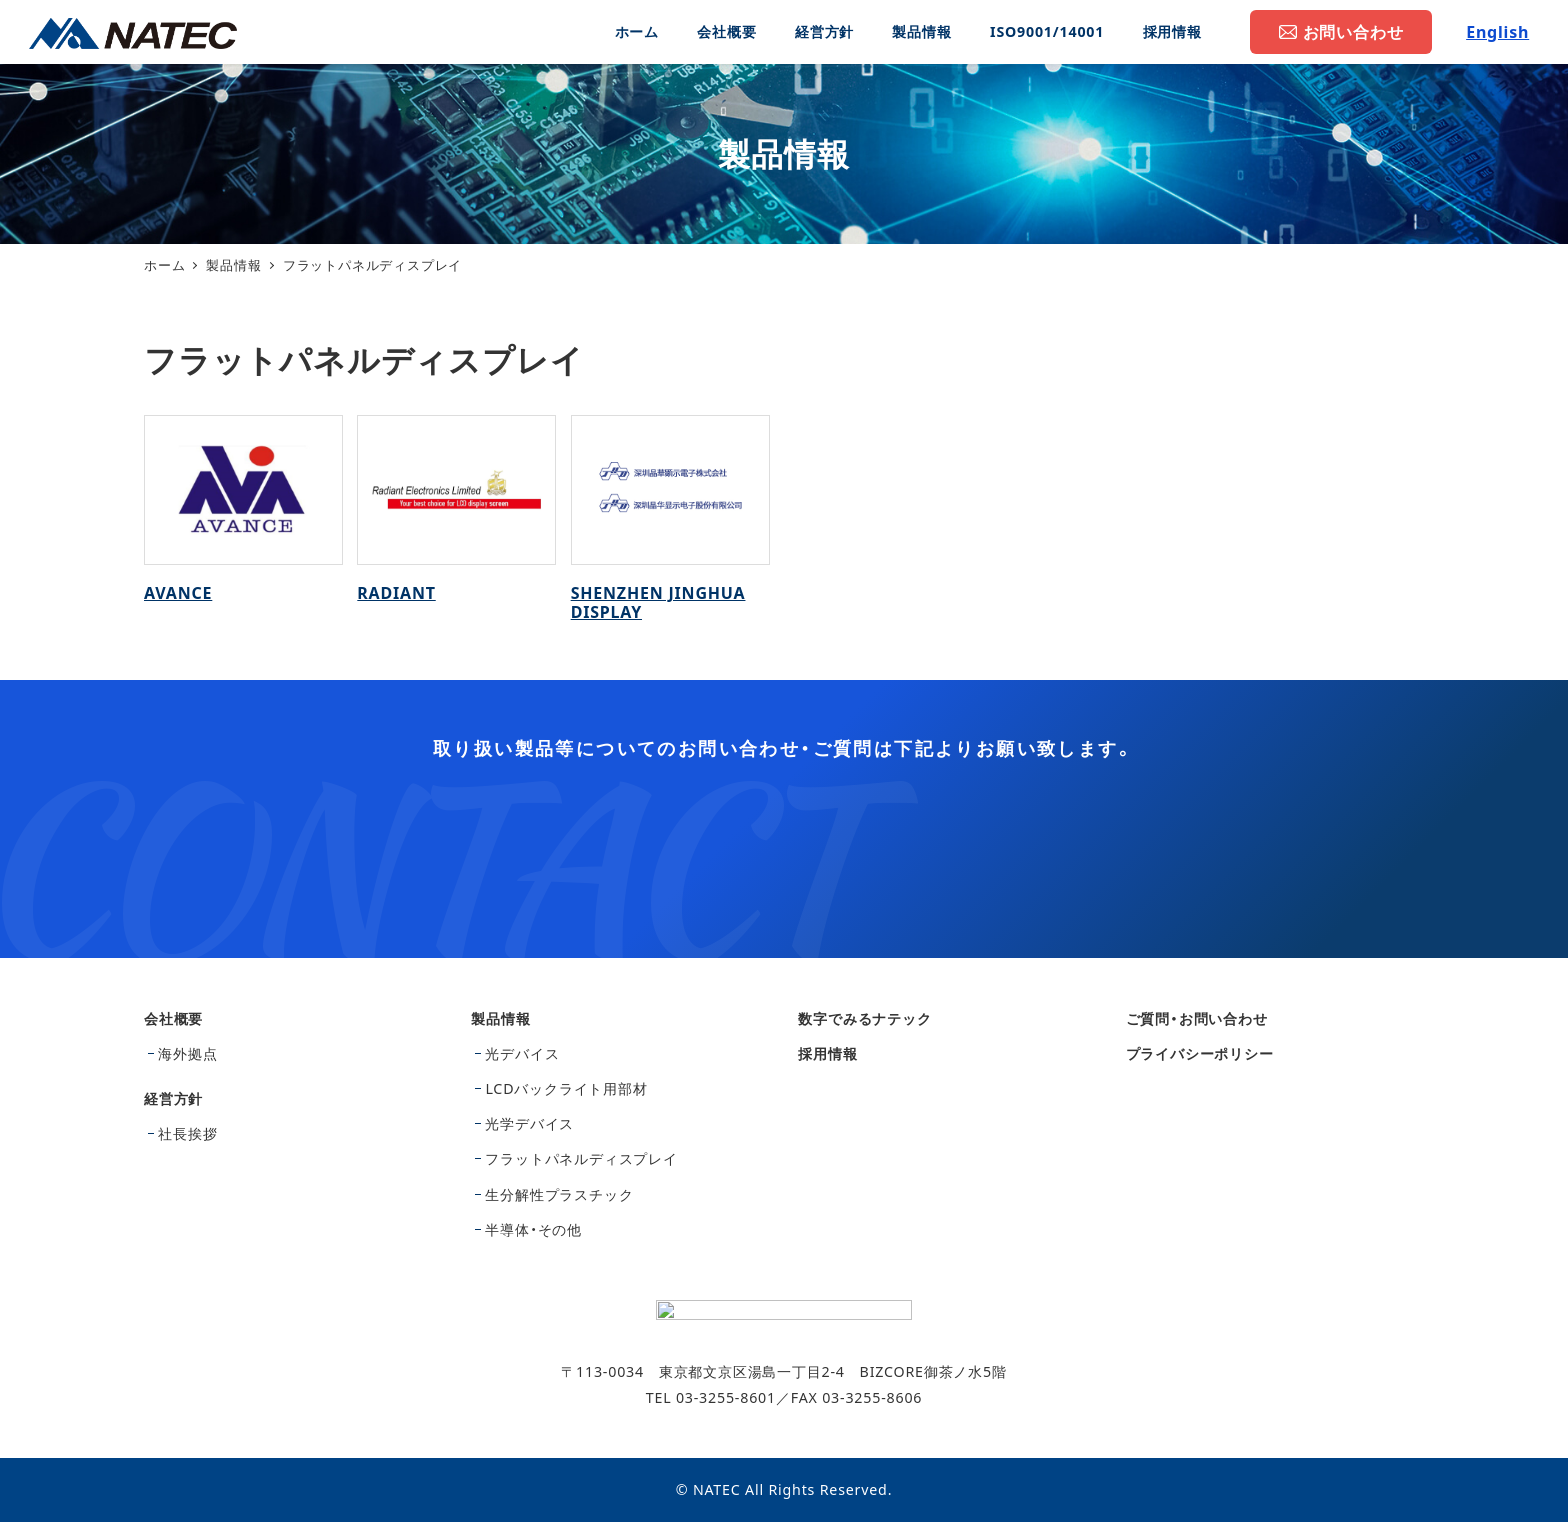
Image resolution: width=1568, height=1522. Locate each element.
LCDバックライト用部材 (566, 1088)
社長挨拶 (187, 1133)
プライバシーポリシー (1200, 1053)
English (1497, 32)
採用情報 (827, 1053)
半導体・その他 (533, 1229)
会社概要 (173, 1018)
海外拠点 (187, 1053)
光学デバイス (529, 1123)
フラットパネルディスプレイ (581, 1158)
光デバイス (522, 1053)
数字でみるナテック (864, 1018)
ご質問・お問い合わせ (1197, 1018)
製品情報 (500, 1018)
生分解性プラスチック (559, 1194)
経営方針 (173, 1098)
